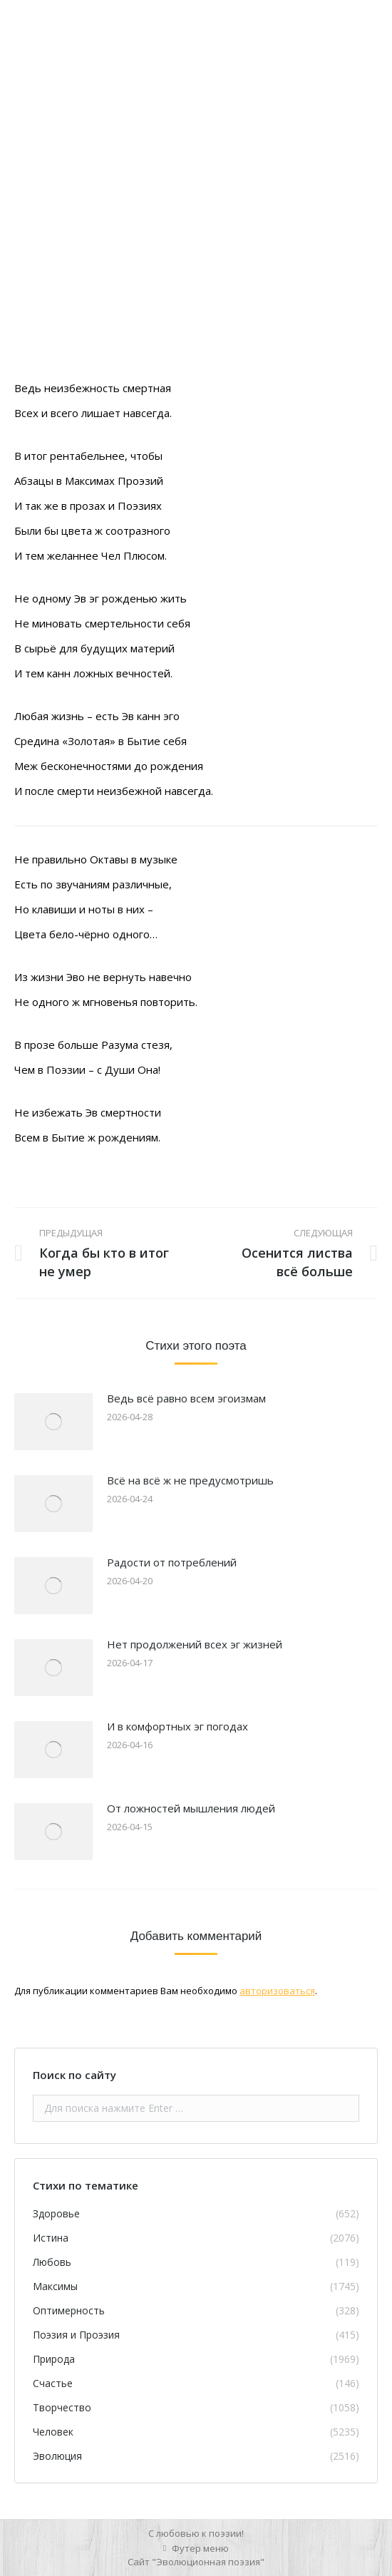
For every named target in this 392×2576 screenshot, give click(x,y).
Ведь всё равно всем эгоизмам (186, 1398)
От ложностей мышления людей (191, 1808)
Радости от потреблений (172, 1562)
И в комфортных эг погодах (177, 1726)
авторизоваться (277, 1990)
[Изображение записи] (53, 1421)
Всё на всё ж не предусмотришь (190, 1480)
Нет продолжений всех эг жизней (194, 1644)
